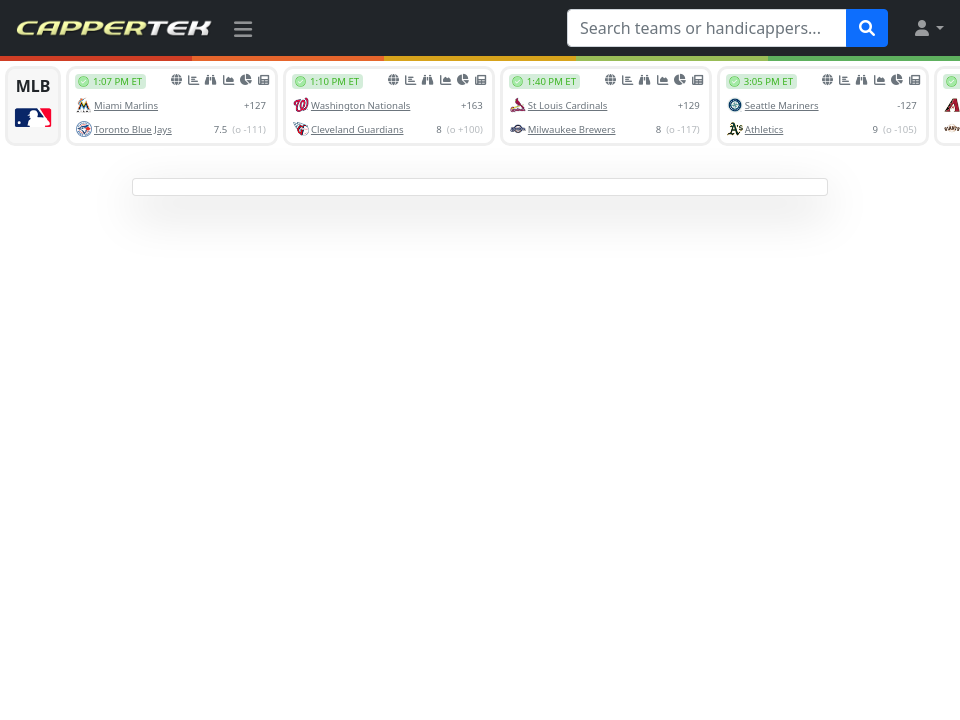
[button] (928, 28)
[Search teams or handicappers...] (707, 28)
